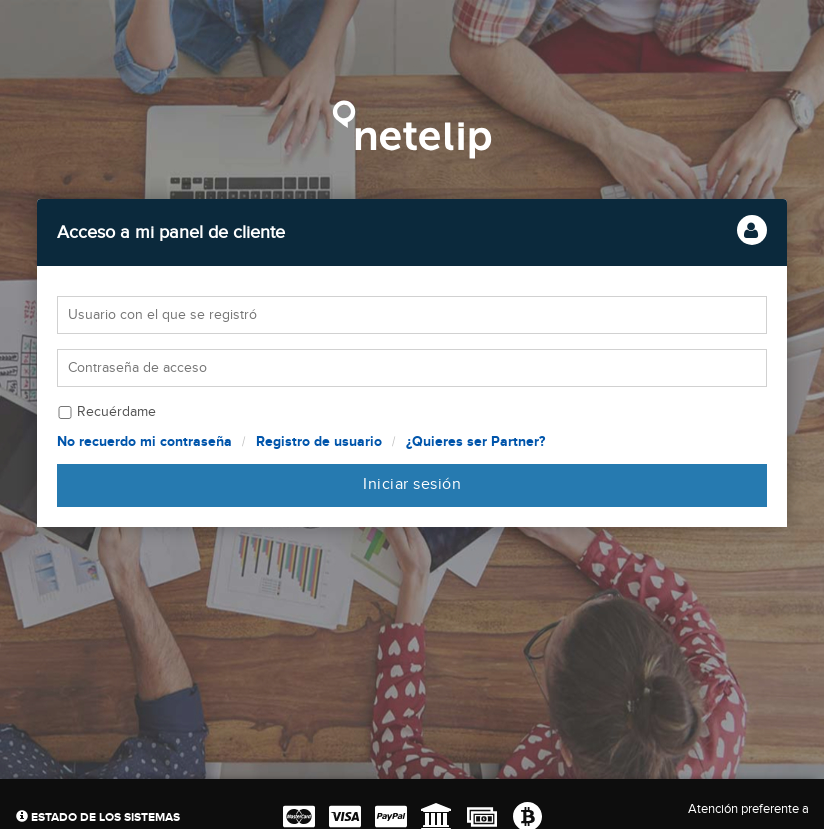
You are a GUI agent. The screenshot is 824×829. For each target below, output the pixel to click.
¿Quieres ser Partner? (475, 441)
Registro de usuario (319, 441)
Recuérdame (116, 412)
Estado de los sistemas (98, 817)
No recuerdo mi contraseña (144, 441)
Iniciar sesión (412, 484)
